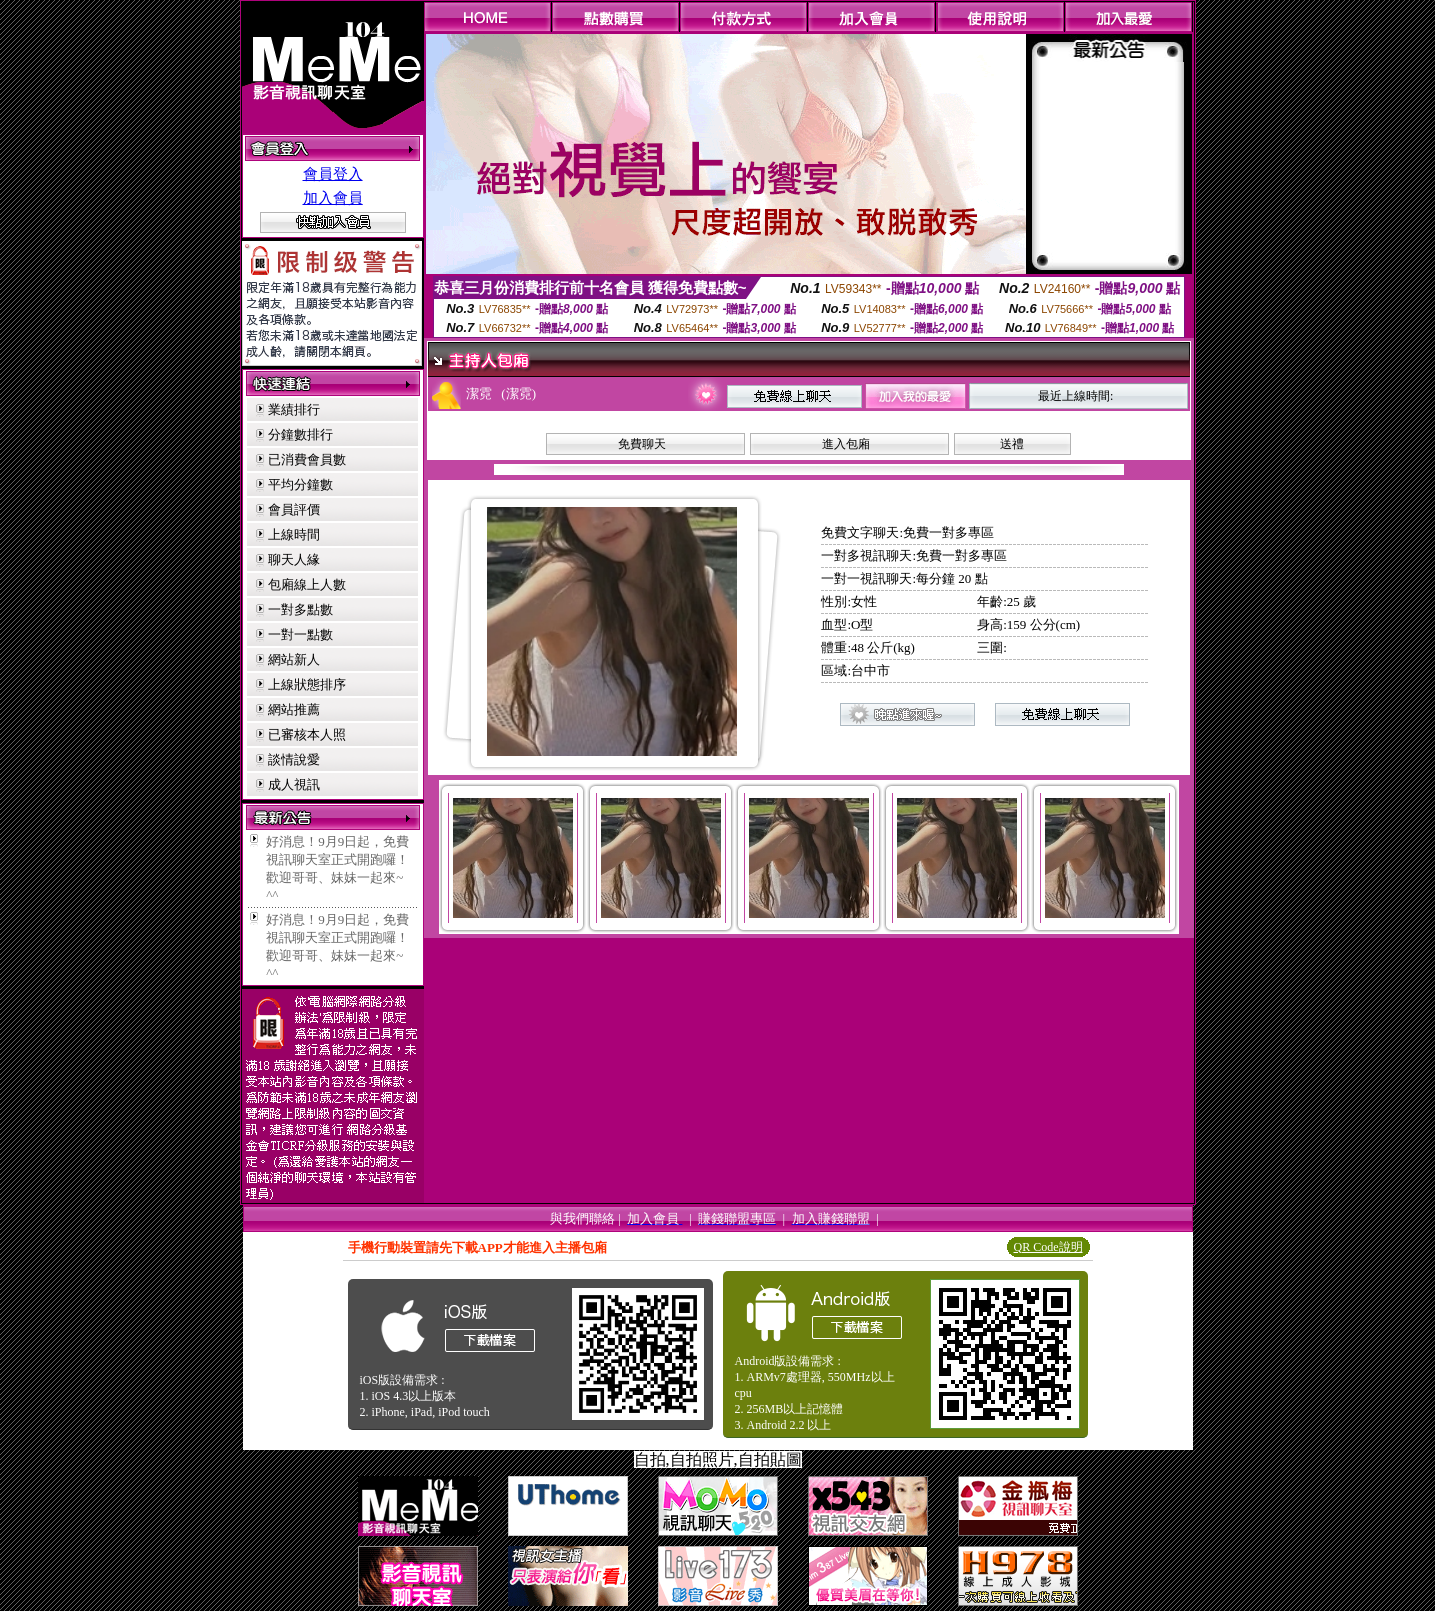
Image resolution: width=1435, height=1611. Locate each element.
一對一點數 (300, 634)
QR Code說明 (1048, 1247)
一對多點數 (300, 609)
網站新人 (294, 659)
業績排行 (294, 409)
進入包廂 (846, 444)
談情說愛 (294, 759)
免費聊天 (642, 444)
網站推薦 (294, 709)
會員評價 (294, 509)
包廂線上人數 (307, 584)
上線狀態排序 (307, 684)
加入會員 (333, 198)
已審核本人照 (307, 734)
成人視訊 (294, 784)
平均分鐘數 (300, 484)
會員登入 (333, 174)
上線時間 (294, 534)
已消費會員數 (307, 459)
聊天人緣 (294, 559)
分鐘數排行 (300, 434)
